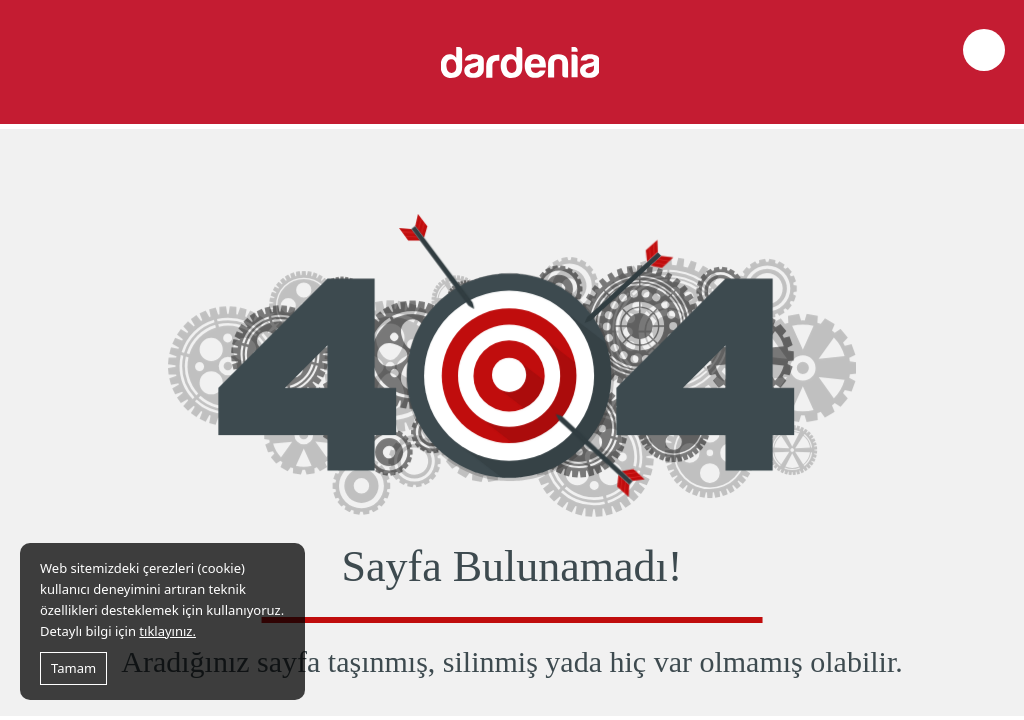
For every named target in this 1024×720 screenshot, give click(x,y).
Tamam (73, 668)
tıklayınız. (167, 631)
